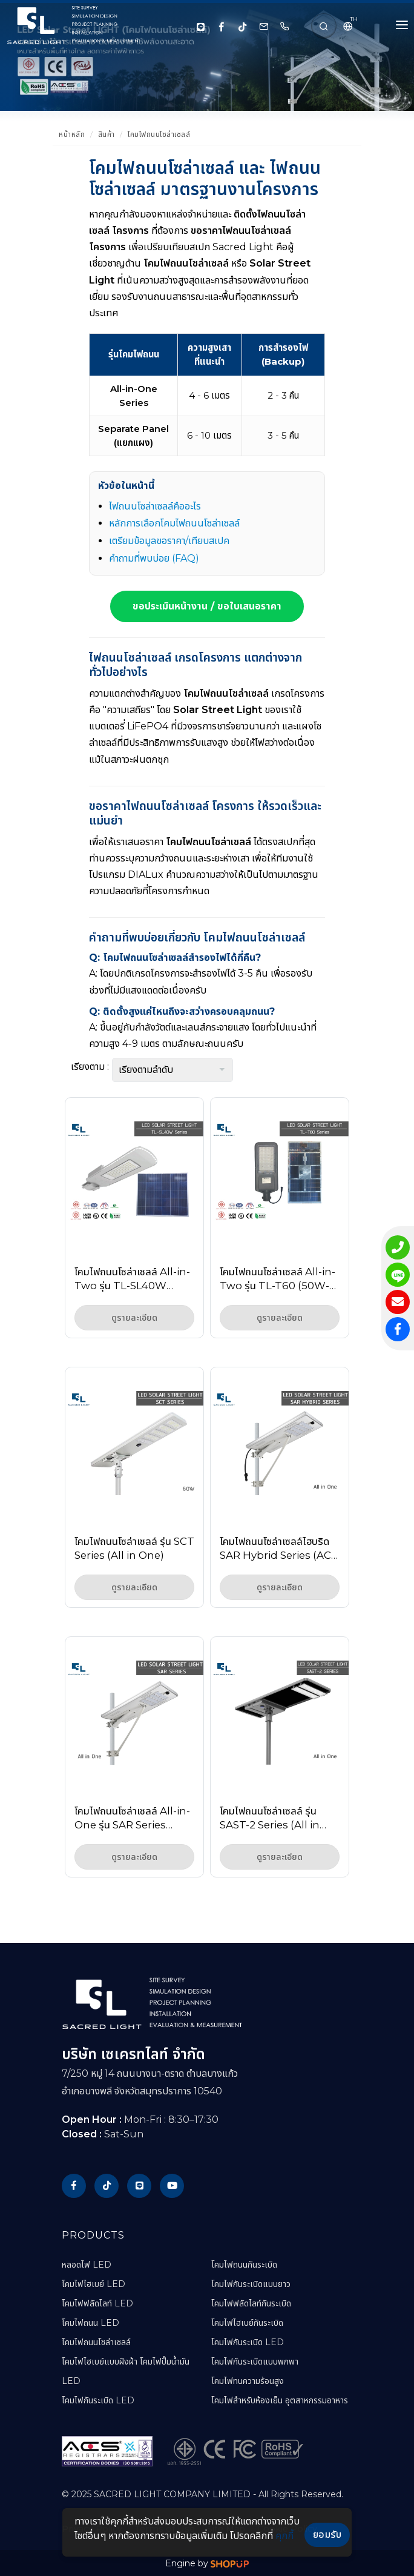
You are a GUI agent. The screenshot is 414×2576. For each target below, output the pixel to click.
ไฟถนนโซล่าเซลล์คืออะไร (155, 506)
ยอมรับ (327, 2534)
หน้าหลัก (72, 134)
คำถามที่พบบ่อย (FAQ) (154, 558)
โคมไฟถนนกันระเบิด (244, 2264)
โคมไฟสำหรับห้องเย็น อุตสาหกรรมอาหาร (279, 2400)
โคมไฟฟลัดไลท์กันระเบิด (251, 2303)
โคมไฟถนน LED (90, 2322)
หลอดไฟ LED (86, 2264)
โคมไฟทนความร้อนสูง (247, 2380)
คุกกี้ (284, 2535)
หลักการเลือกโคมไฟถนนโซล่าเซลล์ (174, 523)
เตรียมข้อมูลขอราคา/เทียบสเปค (169, 540)
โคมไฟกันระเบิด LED (98, 2400)
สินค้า (106, 134)
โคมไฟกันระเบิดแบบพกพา (254, 2361)
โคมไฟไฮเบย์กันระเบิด (247, 2322)
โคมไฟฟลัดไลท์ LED (97, 2303)
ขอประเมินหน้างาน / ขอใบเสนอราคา (207, 606)
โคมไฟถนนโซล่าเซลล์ (159, 134)
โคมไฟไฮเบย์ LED (93, 2284)
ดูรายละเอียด (134, 1317)
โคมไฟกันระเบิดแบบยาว (251, 2284)
